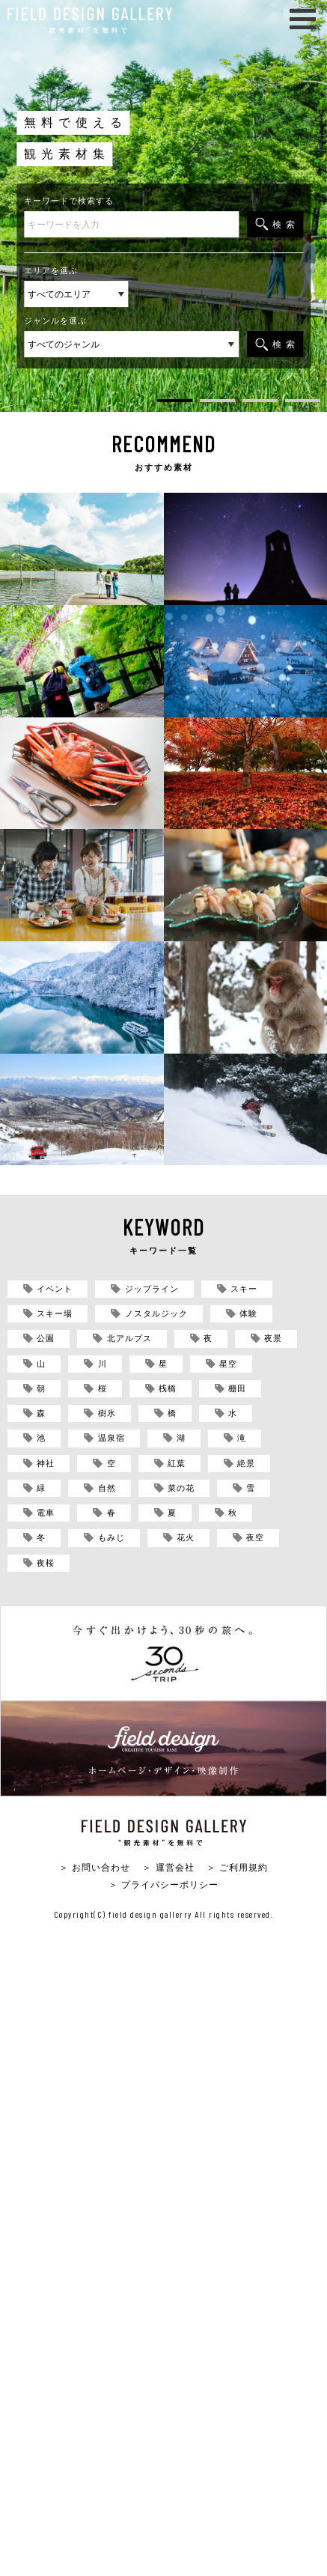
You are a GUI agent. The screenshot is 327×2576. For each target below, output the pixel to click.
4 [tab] (302, 403)
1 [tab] (174, 403)
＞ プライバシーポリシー (163, 1884)
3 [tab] (260, 403)
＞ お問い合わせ (94, 1867)
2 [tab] (217, 403)
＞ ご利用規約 (237, 1867)
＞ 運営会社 (168, 1867)
